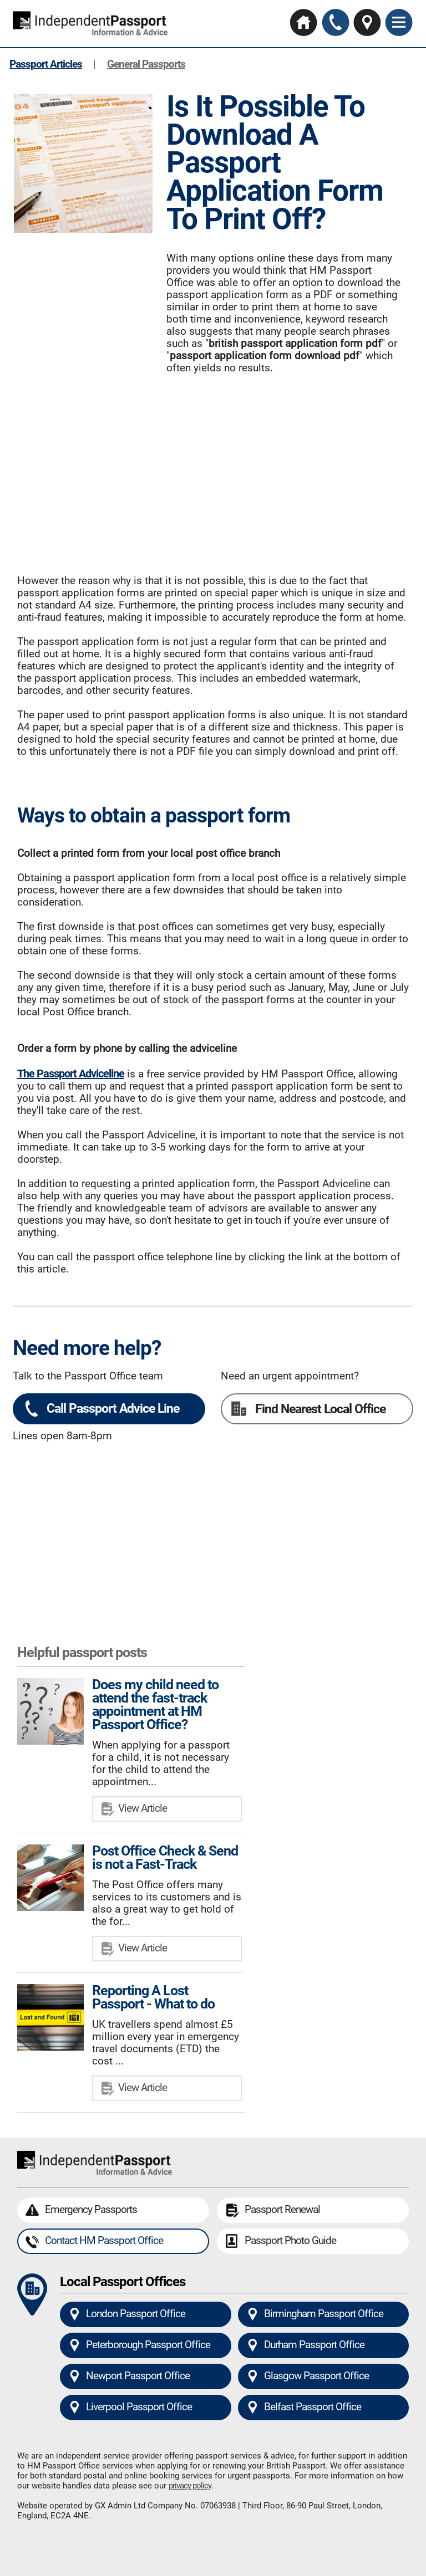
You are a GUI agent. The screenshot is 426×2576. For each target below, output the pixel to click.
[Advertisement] (213, 468)
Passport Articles (45, 64)
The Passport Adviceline (70, 1073)
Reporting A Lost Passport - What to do (153, 1997)
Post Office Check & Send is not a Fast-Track (165, 1857)
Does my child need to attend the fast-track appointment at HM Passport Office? (155, 1704)
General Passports (146, 64)
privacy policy (190, 2486)
